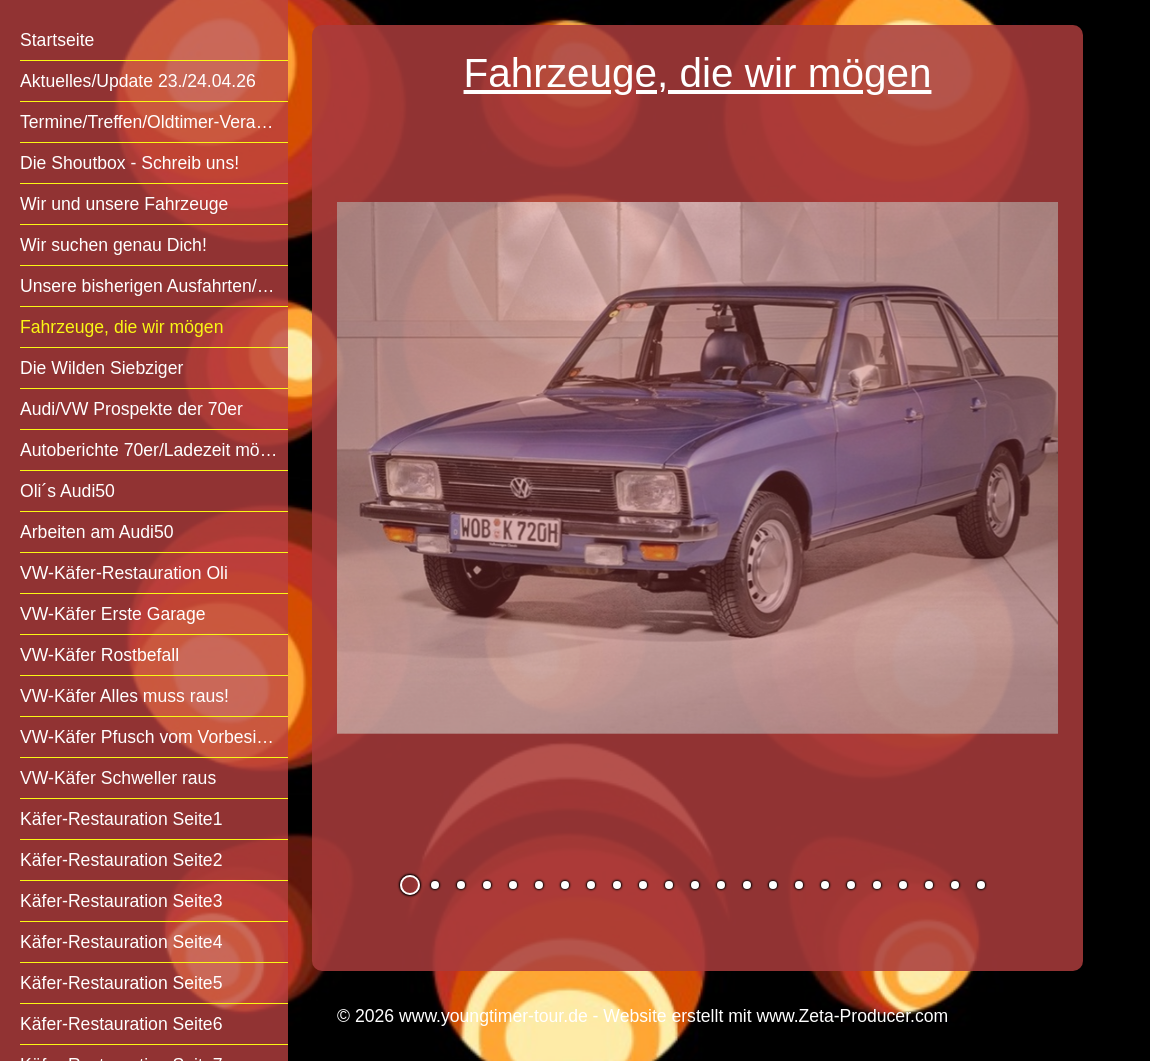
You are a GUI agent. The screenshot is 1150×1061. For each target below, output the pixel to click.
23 (981, 885)
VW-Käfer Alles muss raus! (124, 696)
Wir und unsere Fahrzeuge (124, 204)
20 (903, 885)
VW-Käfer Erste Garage (112, 614)
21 (929, 885)
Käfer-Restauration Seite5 (121, 983)
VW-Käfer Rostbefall (99, 655)
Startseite (57, 40)
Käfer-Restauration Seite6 (121, 1024)
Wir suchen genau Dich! (113, 245)
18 (851, 885)
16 (799, 885)
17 (825, 885)
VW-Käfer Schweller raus (118, 778)
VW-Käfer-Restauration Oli (124, 573)
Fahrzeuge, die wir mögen (121, 327)
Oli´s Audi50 (67, 491)
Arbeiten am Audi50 (97, 532)
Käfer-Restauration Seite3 (121, 901)
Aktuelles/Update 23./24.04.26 (138, 81)
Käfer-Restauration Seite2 (121, 860)
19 (877, 885)
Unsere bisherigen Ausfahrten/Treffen (154, 286)
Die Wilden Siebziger (101, 368)
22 (955, 885)
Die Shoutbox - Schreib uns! (129, 163)
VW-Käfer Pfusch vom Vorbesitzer (153, 737)
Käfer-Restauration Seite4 (121, 942)
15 (773, 885)
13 (721, 885)
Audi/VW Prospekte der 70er (131, 409)
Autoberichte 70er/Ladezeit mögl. (149, 450)
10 (643, 885)
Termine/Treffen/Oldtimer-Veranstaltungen (154, 122)
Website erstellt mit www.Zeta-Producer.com (775, 1016)
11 (669, 885)
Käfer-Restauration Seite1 (121, 819)
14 (747, 885)
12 (695, 885)
